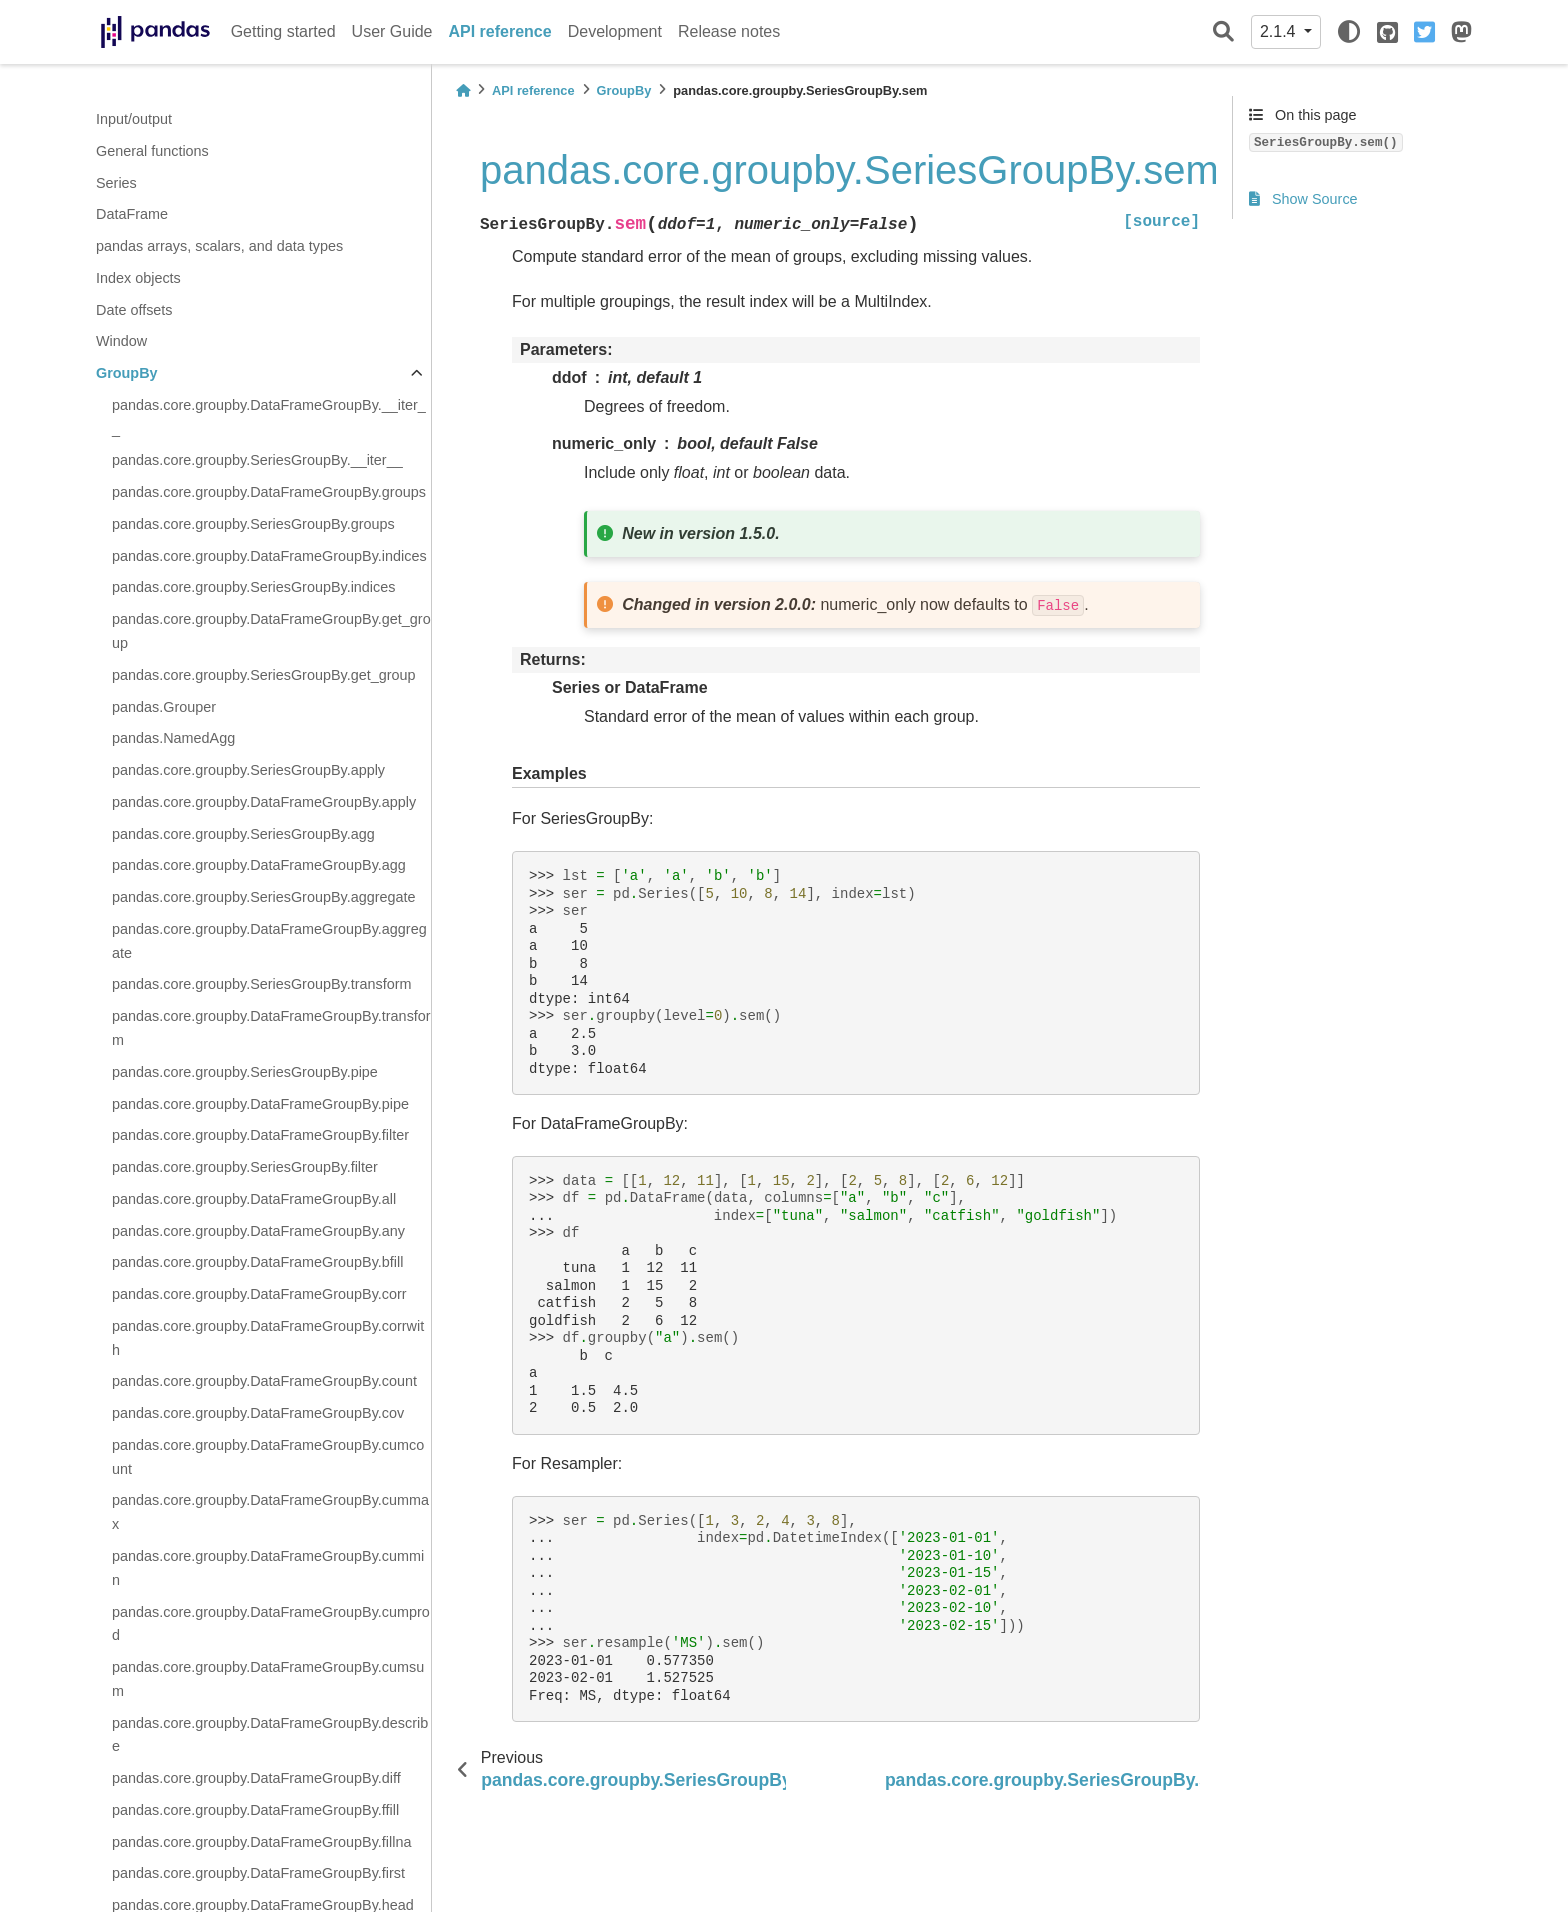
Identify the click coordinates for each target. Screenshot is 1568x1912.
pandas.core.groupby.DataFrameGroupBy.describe (270, 1735)
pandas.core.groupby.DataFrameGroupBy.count (264, 1381)
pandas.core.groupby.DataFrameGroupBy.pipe (260, 1104)
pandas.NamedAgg (173, 738)
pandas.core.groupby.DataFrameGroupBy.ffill (255, 1810)
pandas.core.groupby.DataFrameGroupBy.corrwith (268, 1338)
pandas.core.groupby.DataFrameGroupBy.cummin (268, 1568)
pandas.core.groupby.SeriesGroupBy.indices (253, 587)
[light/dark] (1349, 32)
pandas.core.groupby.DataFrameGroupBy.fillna (261, 1842)
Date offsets (134, 310)
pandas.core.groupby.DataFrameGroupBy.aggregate (269, 941)
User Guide (392, 31)
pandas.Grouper (164, 707)
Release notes (729, 31)
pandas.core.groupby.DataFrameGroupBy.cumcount (268, 1457)
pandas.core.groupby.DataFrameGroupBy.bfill (257, 1262)
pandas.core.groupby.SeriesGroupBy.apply (248, 770)
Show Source (1303, 199)
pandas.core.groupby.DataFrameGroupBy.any (258, 1231)
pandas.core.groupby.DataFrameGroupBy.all (254, 1199)
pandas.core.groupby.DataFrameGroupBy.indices (269, 556)
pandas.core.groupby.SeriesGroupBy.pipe (245, 1072)
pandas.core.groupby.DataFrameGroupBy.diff (256, 1778)
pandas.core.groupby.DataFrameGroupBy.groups (269, 492)
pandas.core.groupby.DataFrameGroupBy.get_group (271, 631)
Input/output (134, 119)
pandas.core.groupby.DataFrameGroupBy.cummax (270, 1512)
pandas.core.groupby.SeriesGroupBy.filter (245, 1167)
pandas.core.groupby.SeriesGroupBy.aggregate (263, 897)
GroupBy (127, 373)
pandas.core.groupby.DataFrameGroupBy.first (258, 1873)
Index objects (138, 278)
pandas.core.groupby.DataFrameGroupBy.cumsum (268, 1679)
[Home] (463, 90)
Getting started (283, 31)
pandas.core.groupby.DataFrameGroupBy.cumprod (271, 1624)
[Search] (1223, 32)
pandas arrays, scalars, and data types (219, 246)
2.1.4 (1280, 31)
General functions (152, 151)
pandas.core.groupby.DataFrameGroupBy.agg (259, 865)
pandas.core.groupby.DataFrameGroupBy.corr (259, 1294)
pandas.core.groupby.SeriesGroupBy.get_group (263, 675)
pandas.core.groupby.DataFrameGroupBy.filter (260, 1135)
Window (121, 341)
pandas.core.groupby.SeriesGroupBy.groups (253, 524)
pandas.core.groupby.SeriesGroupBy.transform (261, 984)
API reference (500, 31)
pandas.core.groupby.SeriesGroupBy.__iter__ (257, 460)
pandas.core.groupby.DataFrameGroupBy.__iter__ (269, 417)
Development (615, 31)
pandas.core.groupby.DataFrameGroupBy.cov (258, 1413)
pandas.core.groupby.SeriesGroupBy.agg (243, 834)
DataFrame (132, 214)
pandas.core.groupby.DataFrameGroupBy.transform (271, 1028)
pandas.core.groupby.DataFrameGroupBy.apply (264, 802)
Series (116, 183)
